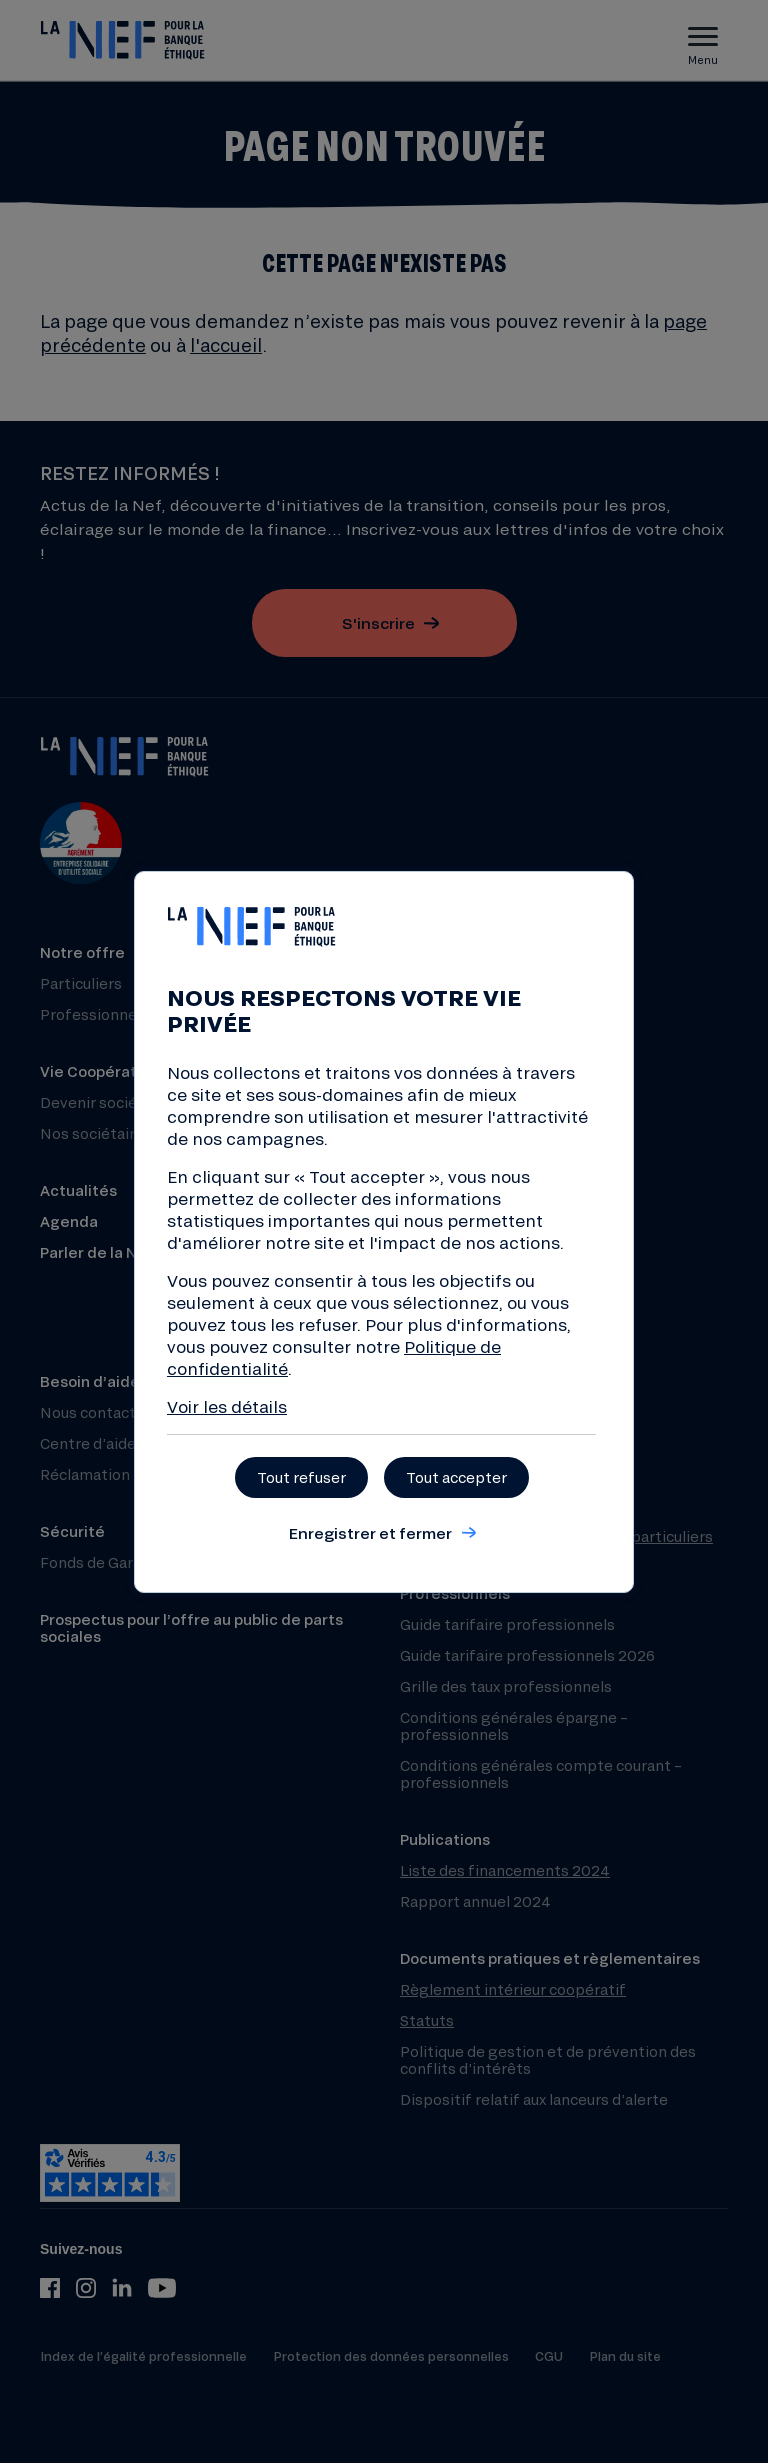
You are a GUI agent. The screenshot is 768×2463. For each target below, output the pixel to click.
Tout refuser (301, 1477)
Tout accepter (456, 1477)
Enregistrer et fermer (370, 1533)
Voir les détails (227, 1406)
